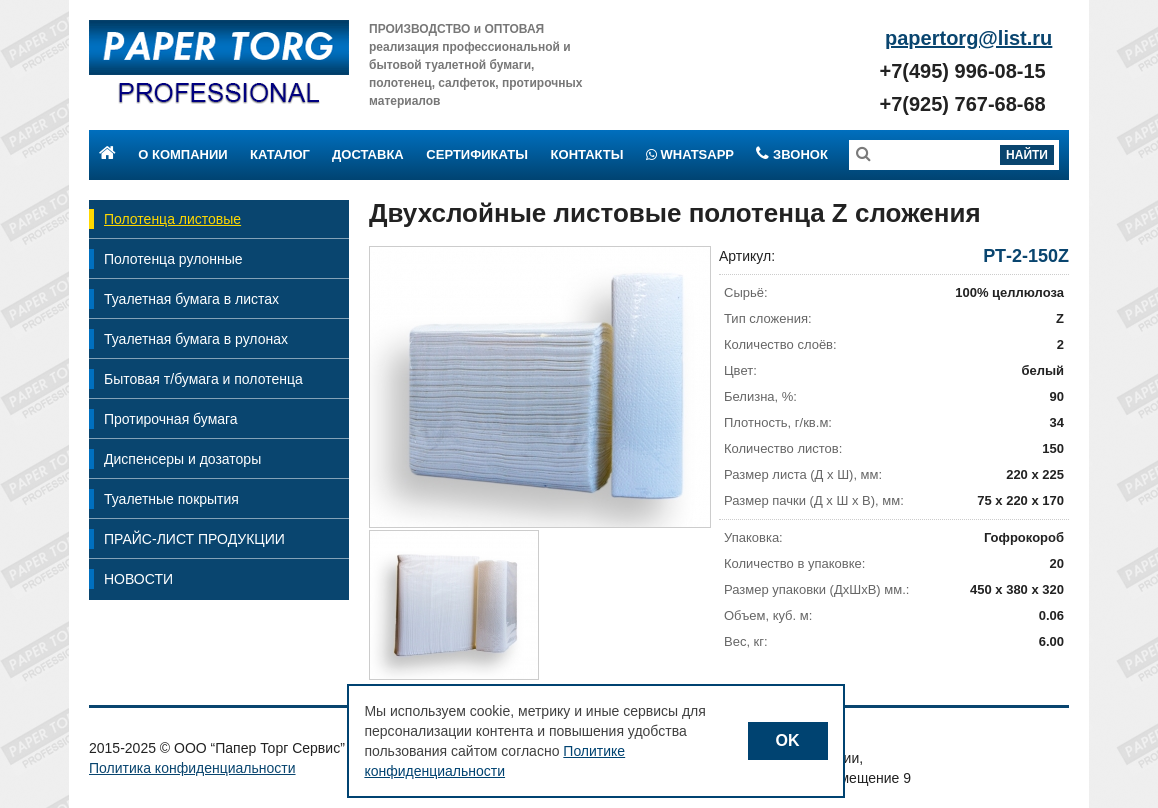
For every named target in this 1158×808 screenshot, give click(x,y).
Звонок (791, 154)
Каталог (280, 154)
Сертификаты (477, 154)
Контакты (587, 154)
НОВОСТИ (138, 579)
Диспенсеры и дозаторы (182, 459)
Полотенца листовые (172, 219)
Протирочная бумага (171, 419)
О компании (182, 154)
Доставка (368, 154)
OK (788, 740)
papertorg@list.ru (968, 38)
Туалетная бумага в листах (191, 299)
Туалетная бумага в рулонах (196, 339)
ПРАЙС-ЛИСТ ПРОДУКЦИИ (194, 539)
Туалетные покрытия (171, 499)
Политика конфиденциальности (192, 768)
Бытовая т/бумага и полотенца (203, 379)
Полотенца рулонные (173, 259)
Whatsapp (690, 154)
